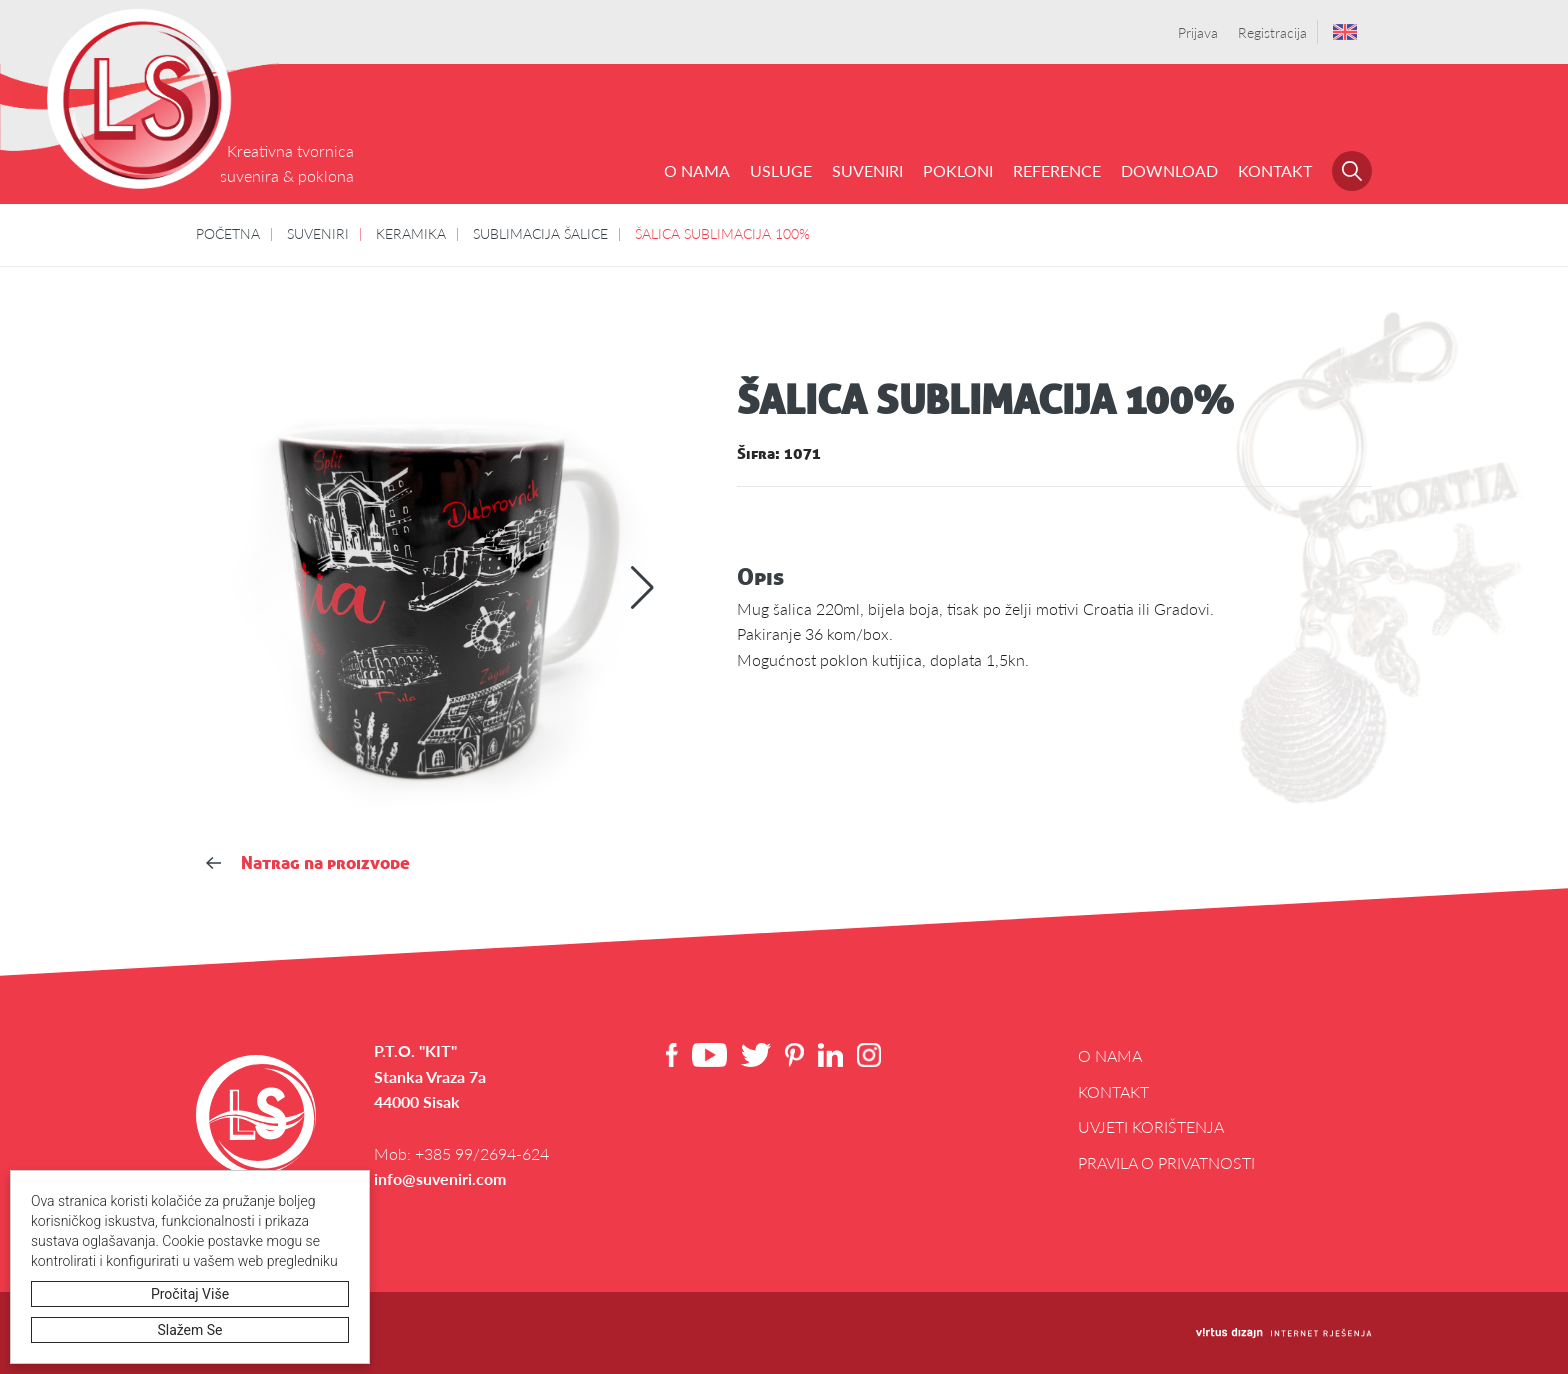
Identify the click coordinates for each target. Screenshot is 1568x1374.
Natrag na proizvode (308, 862)
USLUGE (781, 170)
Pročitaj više (190, 1294)
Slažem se (190, 1330)
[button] (642, 588)
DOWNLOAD (1169, 170)
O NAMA (697, 170)
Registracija (1272, 32)
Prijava (1198, 32)
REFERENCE (1057, 170)
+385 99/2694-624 (482, 1153)
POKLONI (958, 170)
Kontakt (1275, 170)
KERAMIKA (411, 233)
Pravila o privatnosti (1166, 1162)
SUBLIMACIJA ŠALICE (540, 233)
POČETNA (228, 233)
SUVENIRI (867, 170)
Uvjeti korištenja (1151, 1126)
